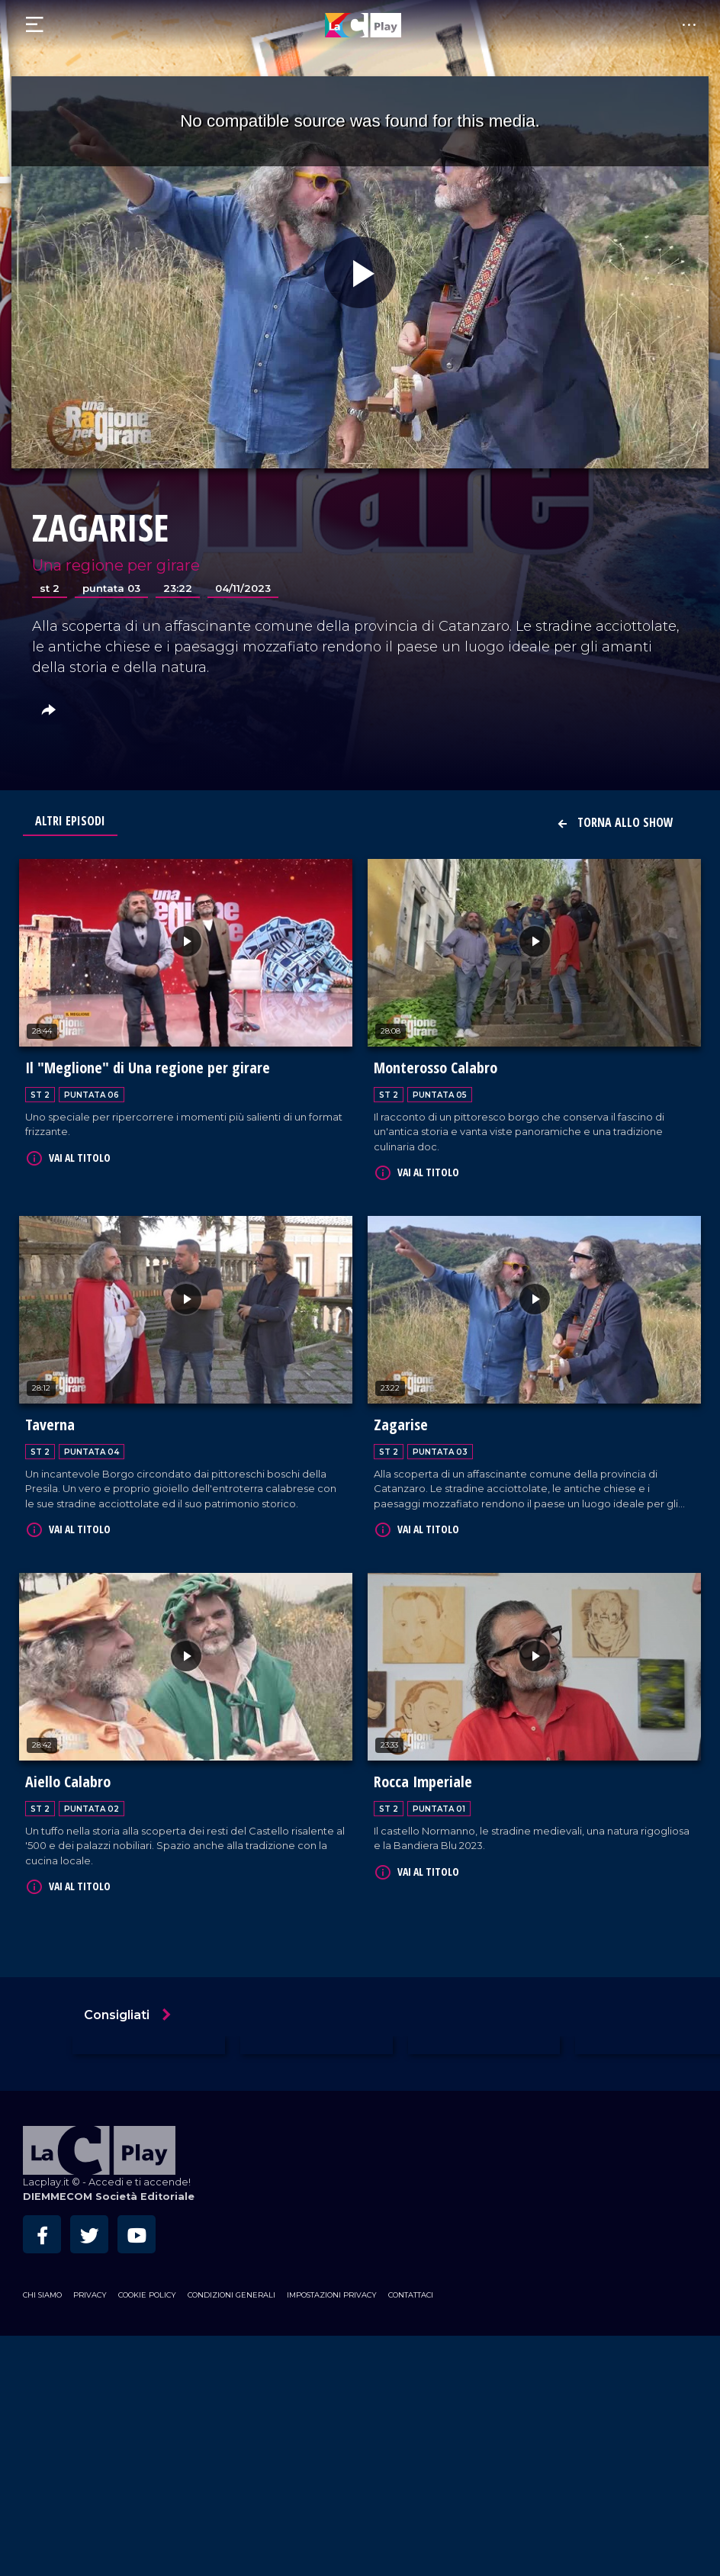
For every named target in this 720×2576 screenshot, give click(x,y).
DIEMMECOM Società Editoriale (108, 2192)
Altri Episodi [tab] (70, 820)
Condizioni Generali (231, 2291)
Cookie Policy (147, 2291)
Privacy (90, 2291)
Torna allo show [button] (614, 822)
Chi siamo (42, 2291)
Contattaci (410, 2291)
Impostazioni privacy (332, 2291)
